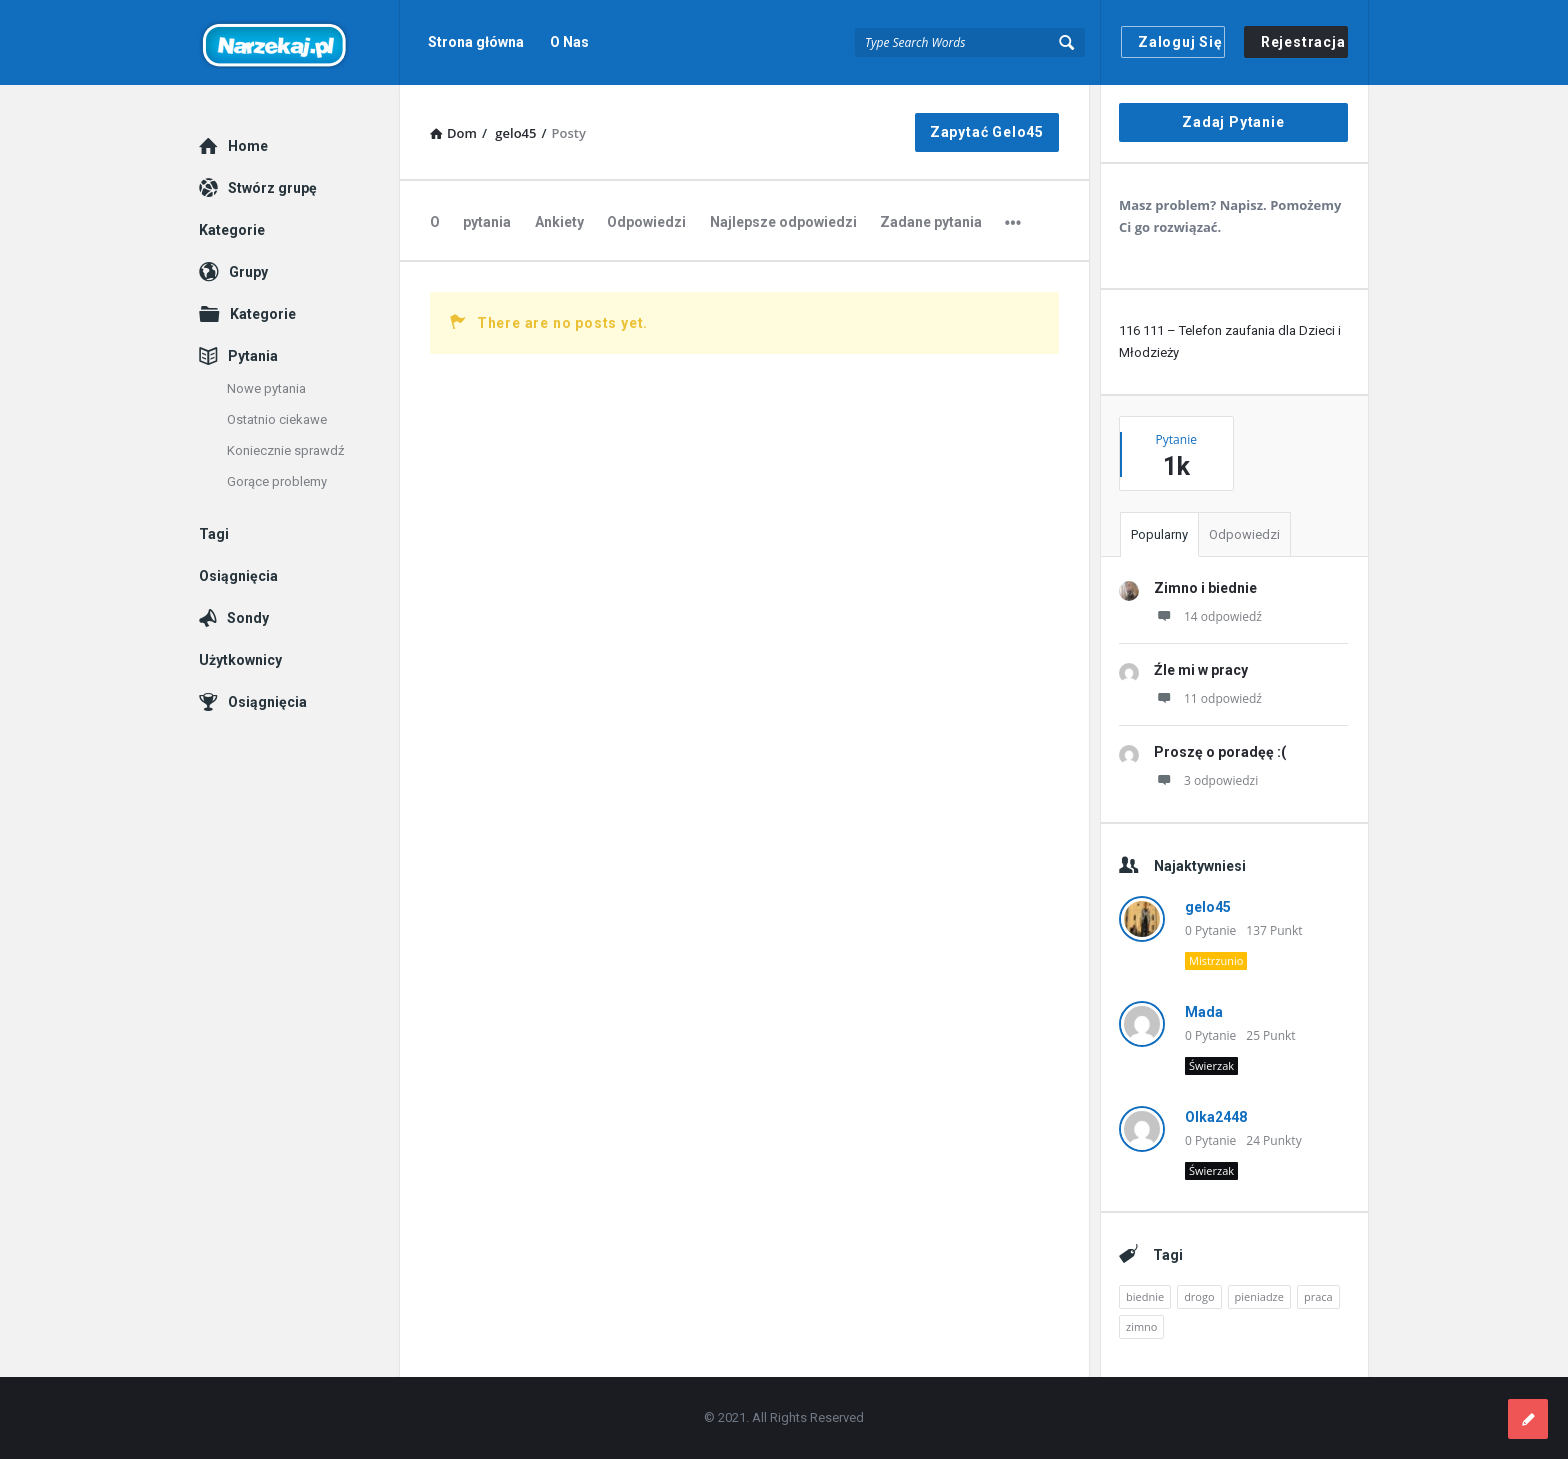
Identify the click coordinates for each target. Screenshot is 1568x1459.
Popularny (1159, 534)
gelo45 (1208, 907)
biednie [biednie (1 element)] (1145, 1296)
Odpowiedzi (646, 222)
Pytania (253, 356)
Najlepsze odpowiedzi (783, 222)
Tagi (214, 534)
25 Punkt (1270, 1035)
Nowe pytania (266, 388)
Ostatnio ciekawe (277, 419)
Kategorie (232, 230)
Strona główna (476, 42)
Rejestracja (1303, 42)
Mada (1204, 1012)
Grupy (248, 272)
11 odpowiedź (1208, 698)
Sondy (248, 618)
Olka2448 (1216, 1117)
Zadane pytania (931, 222)
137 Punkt (1274, 930)
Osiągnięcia (238, 576)
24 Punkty (1273, 1140)
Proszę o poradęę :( (1220, 752)
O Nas (569, 42)
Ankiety (559, 222)
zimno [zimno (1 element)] (1141, 1326)
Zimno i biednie (1205, 588)
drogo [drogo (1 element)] (1199, 1296)
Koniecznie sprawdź (285, 450)
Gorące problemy (277, 481)
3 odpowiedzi (1206, 780)
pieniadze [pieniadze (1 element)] (1259, 1296)
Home (248, 146)
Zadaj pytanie (1233, 122)
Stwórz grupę (272, 188)
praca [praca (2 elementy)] (1318, 1296)
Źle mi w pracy (1201, 670)
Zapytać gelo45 (987, 132)
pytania (487, 222)
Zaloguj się (1180, 42)
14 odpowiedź (1208, 616)
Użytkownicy (240, 660)
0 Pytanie (1210, 930)
